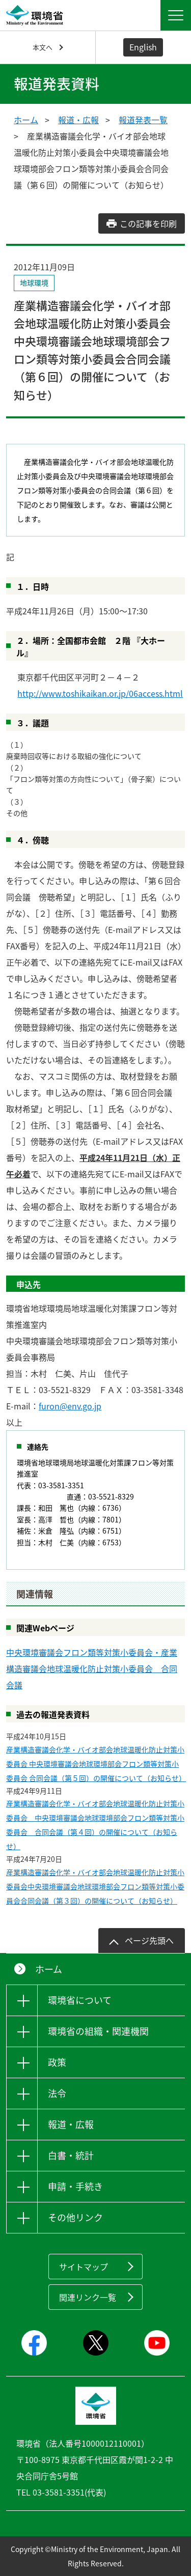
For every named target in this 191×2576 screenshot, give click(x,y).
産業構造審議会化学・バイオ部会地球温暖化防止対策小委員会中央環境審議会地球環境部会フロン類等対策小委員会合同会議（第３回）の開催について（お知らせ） (95, 1886)
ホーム (26, 120)
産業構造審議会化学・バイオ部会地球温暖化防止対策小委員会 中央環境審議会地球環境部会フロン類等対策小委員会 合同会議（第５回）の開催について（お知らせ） (95, 1763)
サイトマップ (83, 2266)
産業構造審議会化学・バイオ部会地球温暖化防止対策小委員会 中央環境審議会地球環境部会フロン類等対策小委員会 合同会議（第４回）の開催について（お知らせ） (95, 1824)
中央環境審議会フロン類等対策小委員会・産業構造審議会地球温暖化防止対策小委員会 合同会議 (91, 1668)
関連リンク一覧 (87, 2297)
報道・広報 (78, 120)
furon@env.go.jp (70, 1406)
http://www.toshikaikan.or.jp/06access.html (100, 693)
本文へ (42, 47)
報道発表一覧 (143, 120)
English (143, 47)
